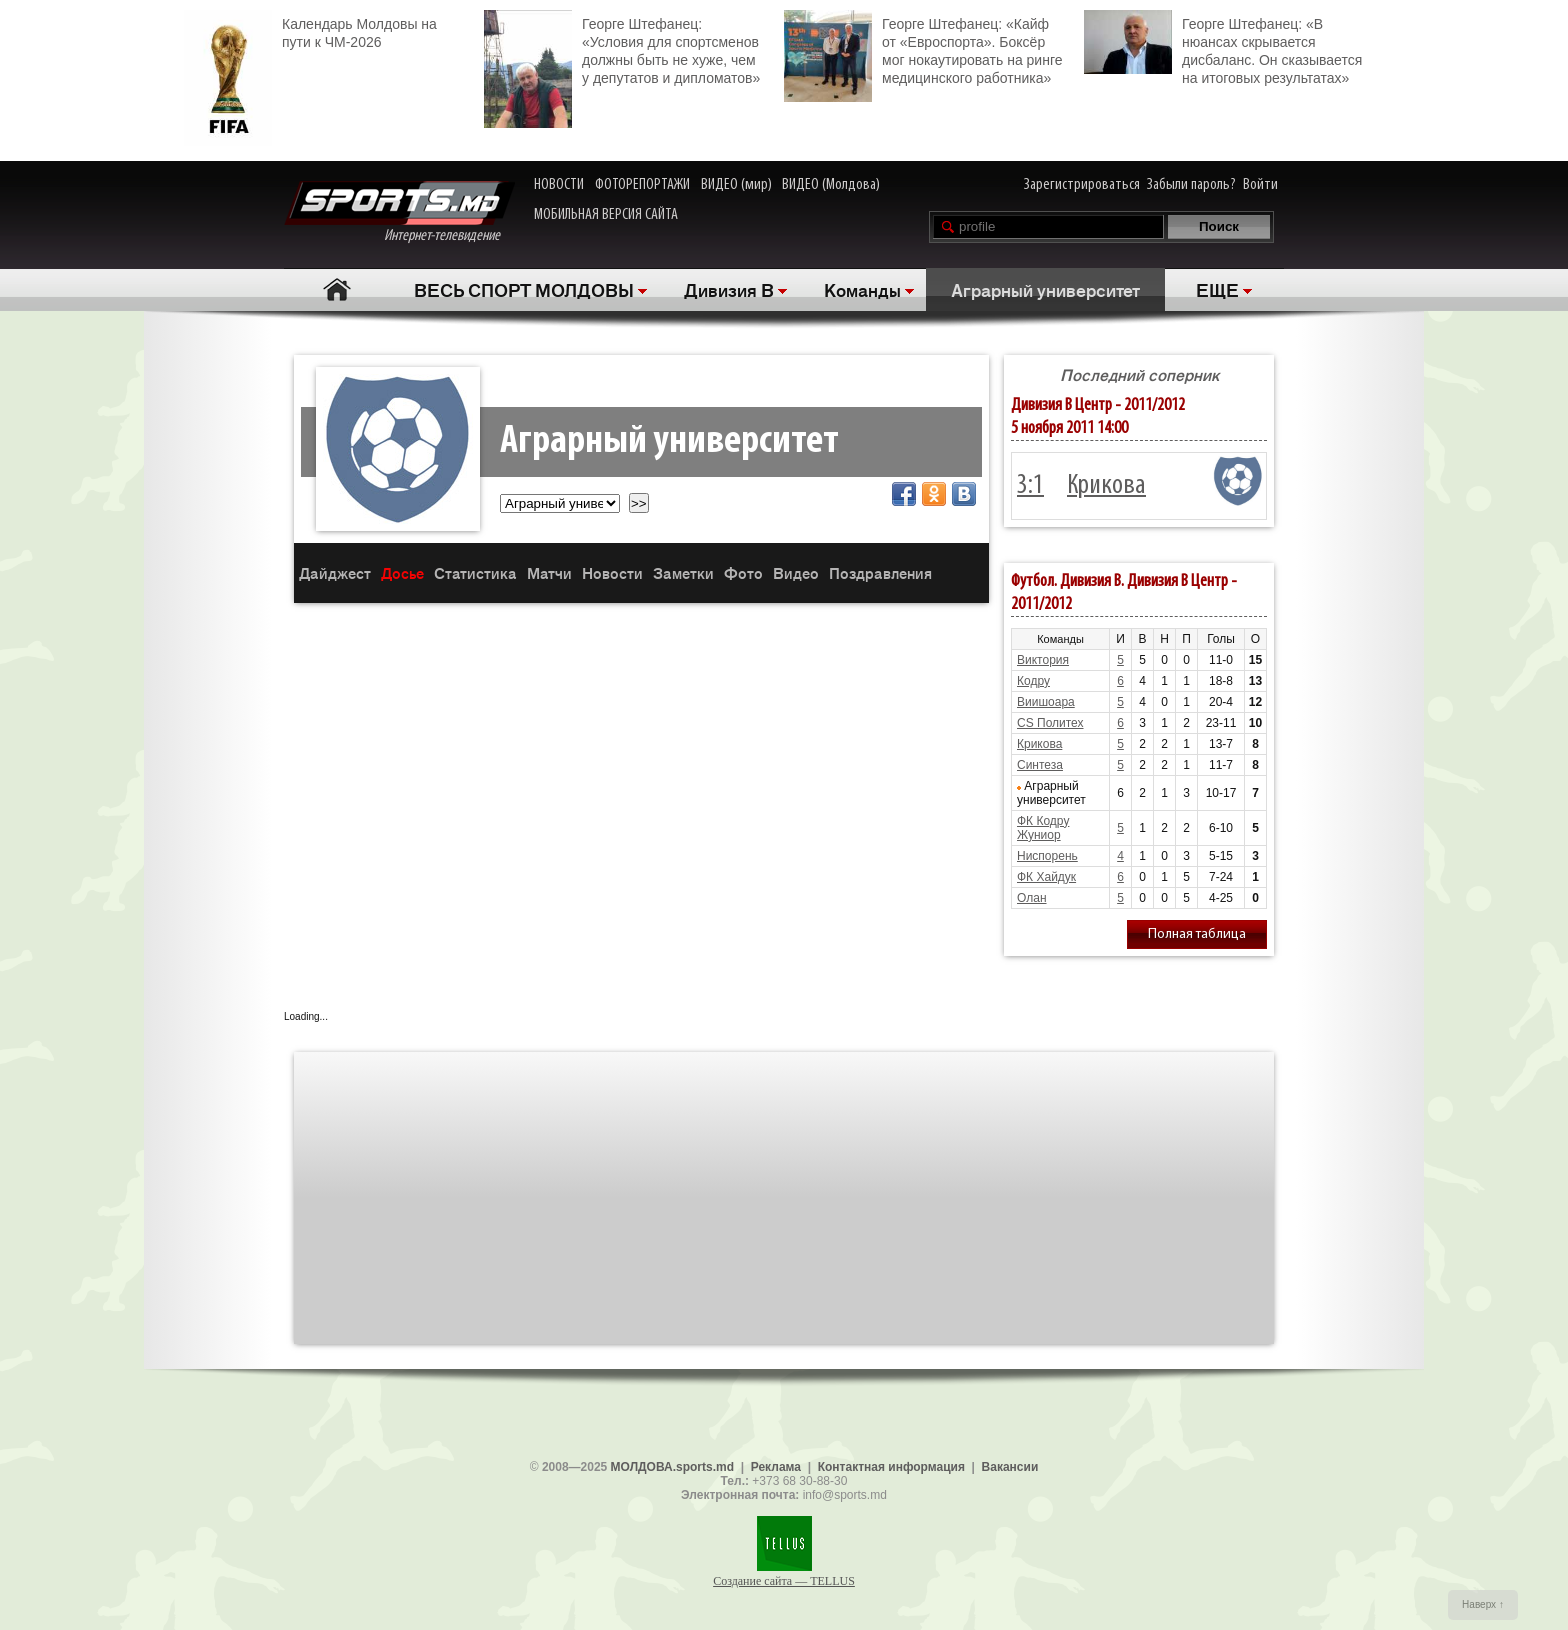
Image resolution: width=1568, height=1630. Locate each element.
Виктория (1043, 660)
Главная (336, 289)
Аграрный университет (1045, 289)
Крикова (1106, 486)
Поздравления (880, 572)
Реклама (776, 1467)
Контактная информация (891, 1467)
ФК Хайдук (1046, 877)
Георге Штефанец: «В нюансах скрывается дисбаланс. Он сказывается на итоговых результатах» (1223, 48)
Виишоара (1046, 702)
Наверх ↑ (1483, 1604)
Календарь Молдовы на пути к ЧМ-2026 (310, 30)
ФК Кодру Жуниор (1043, 828)
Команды (862, 289)
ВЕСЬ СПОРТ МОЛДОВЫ (524, 289)
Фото (743, 572)
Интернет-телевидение (399, 212)
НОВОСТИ (559, 185)
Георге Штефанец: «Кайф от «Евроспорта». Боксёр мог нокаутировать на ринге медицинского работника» (923, 48)
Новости (612, 572)
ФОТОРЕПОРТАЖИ (642, 185)
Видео (796, 572)
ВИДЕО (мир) (736, 185)
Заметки (683, 572)
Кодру (1033, 681)
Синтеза (1040, 765)
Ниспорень (1047, 856)
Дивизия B (729, 289)
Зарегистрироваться (1082, 185)
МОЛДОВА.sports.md (672, 1467)
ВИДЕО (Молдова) (831, 185)
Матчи (549, 572)
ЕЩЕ (1217, 289)
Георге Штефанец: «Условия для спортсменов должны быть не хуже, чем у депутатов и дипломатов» (622, 48)
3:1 (1030, 486)
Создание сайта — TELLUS (784, 1581)
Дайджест (335, 572)
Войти (1260, 185)
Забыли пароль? (1191, 185)
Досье (402, 572)
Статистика (475, 572)
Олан (1032, 898)
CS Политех (1050, 723)
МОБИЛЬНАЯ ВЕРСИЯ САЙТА (606, 215)
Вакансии (1010, 1467)
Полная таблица (1197, 934)
